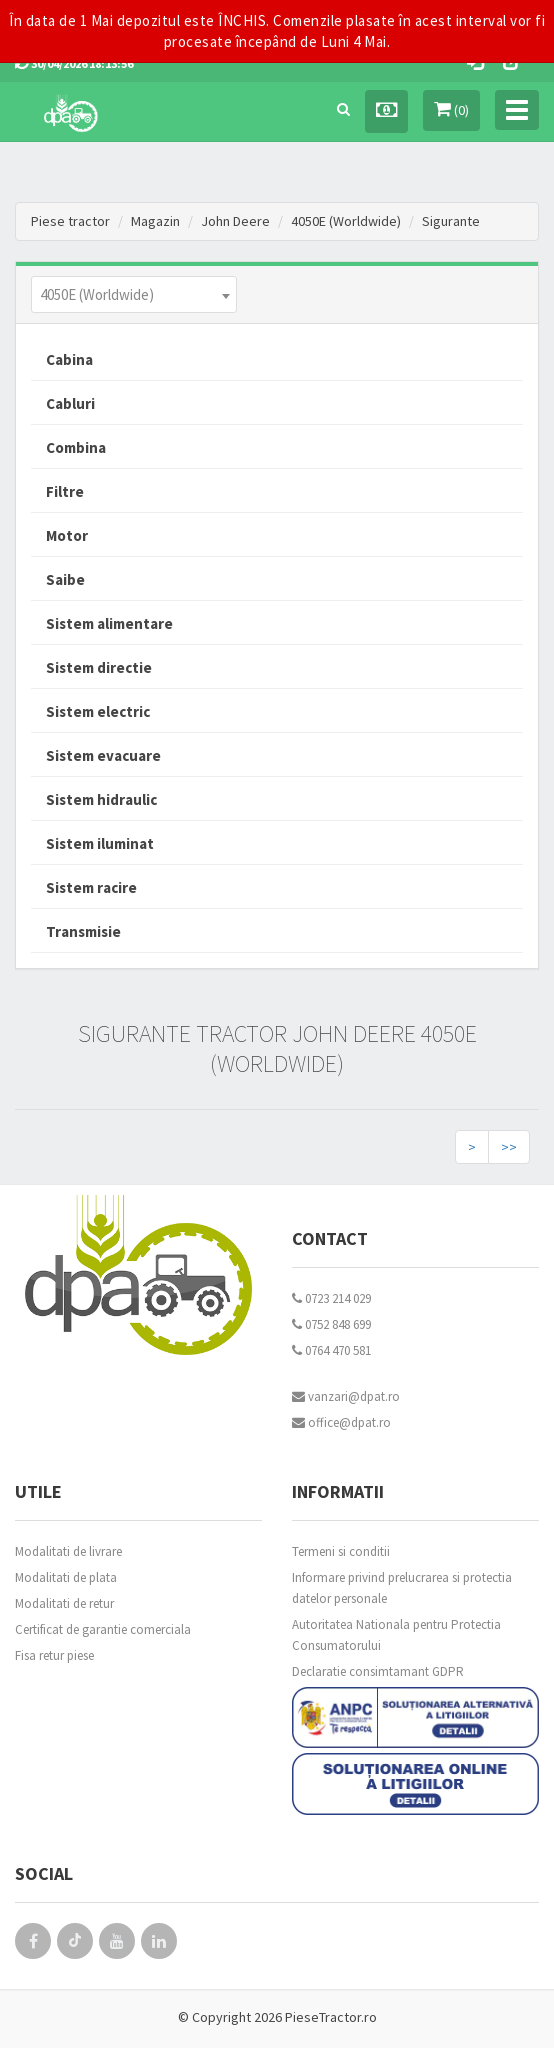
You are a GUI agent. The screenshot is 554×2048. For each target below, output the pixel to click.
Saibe (65, 579)
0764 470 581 (331, 1350)
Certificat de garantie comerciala (103, 1629)
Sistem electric (98, 711)
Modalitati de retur (64, 1603)
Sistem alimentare (109, 623)
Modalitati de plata (66, 1577)
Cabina (69, 359)
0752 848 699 (331, 1324)
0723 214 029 (331, 1298)
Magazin (155, 221)
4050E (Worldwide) (346, 221)
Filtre (65, 491)
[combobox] (134, 294)
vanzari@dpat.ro (346, 1396)
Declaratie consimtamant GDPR (378, 1671)
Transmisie (83, 931)
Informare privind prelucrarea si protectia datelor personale (402, 1588)
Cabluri (70, 403)
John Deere (235, 221)
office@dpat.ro (341, 1422)
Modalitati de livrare (68, 1551)
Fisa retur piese (54, 1655)
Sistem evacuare (103, 755)
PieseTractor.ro (331, 2017)
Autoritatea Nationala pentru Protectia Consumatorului (396, 1635)
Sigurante (451, 221)
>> (509, 1147)
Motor (67, 535)
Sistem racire (91, 887)
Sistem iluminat (100, 843)
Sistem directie (99, 667)
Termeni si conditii (341, 1551)
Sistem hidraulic (101, 799)
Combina (76, 447)
